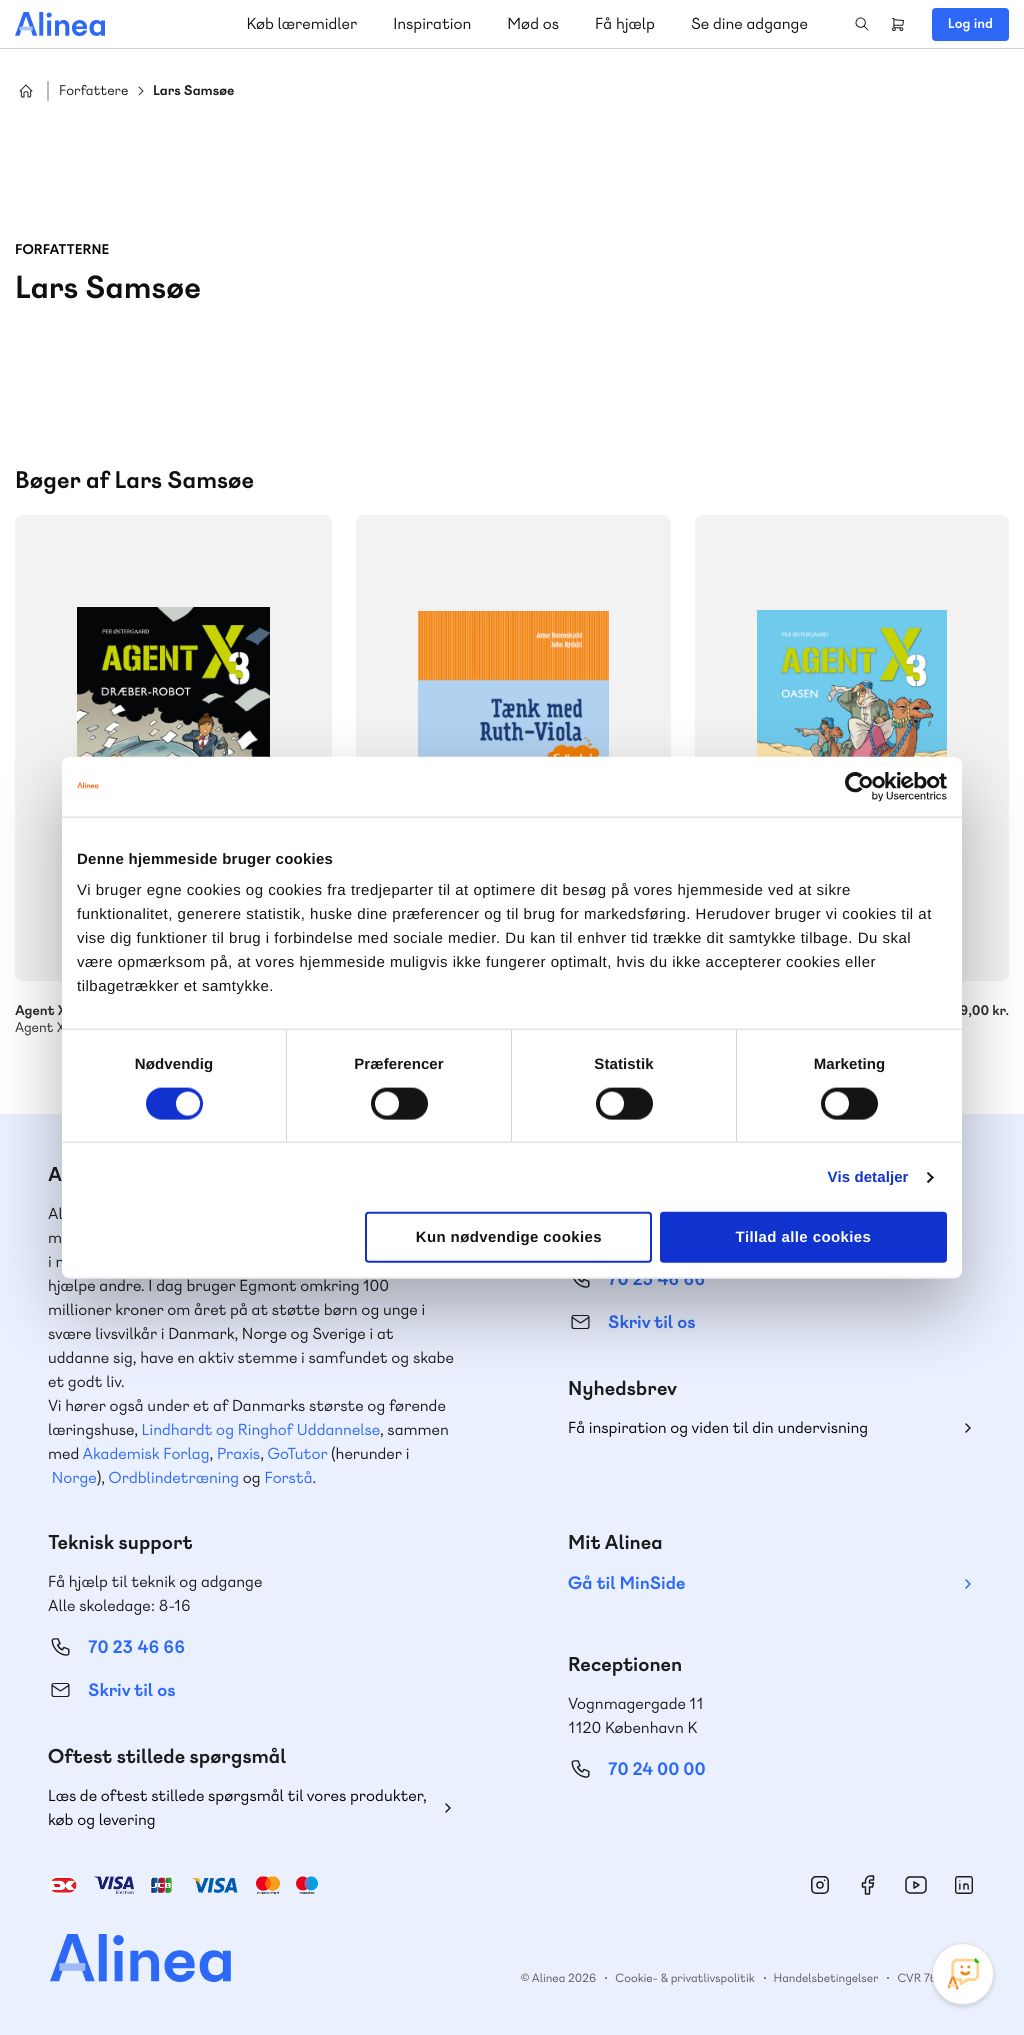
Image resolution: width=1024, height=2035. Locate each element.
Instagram (820, 1885)
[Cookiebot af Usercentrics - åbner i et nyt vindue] (859, 786)
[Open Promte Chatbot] (963, 1974)
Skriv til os (651, 1322)
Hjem (26, 91)
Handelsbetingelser (826, 1978)
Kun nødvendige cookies (509, 1237)
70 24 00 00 (657, 1769)
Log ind (970, 24)
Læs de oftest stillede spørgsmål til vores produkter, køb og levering (237, 1807)
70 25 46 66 (656, 1279)
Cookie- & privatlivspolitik (684, 1978)
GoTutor (298, 1453)
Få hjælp (625, 23)
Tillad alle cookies (804, 1237)
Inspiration (432, 23)
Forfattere (93, 91)
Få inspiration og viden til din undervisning (718, 1427)
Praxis (238, 1453)
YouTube (916, 1885)
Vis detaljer (868, 1176)
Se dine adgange (749, 23)
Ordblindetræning (174, 1477)
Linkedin (964, 1885)
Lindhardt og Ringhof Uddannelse (261, 1429)
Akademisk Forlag (146, 1453)
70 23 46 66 (136, 1647)
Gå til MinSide (626, 1583)
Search (862, 24)
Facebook (868, 1885)
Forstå (288, 1477)
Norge (74, 1477)
